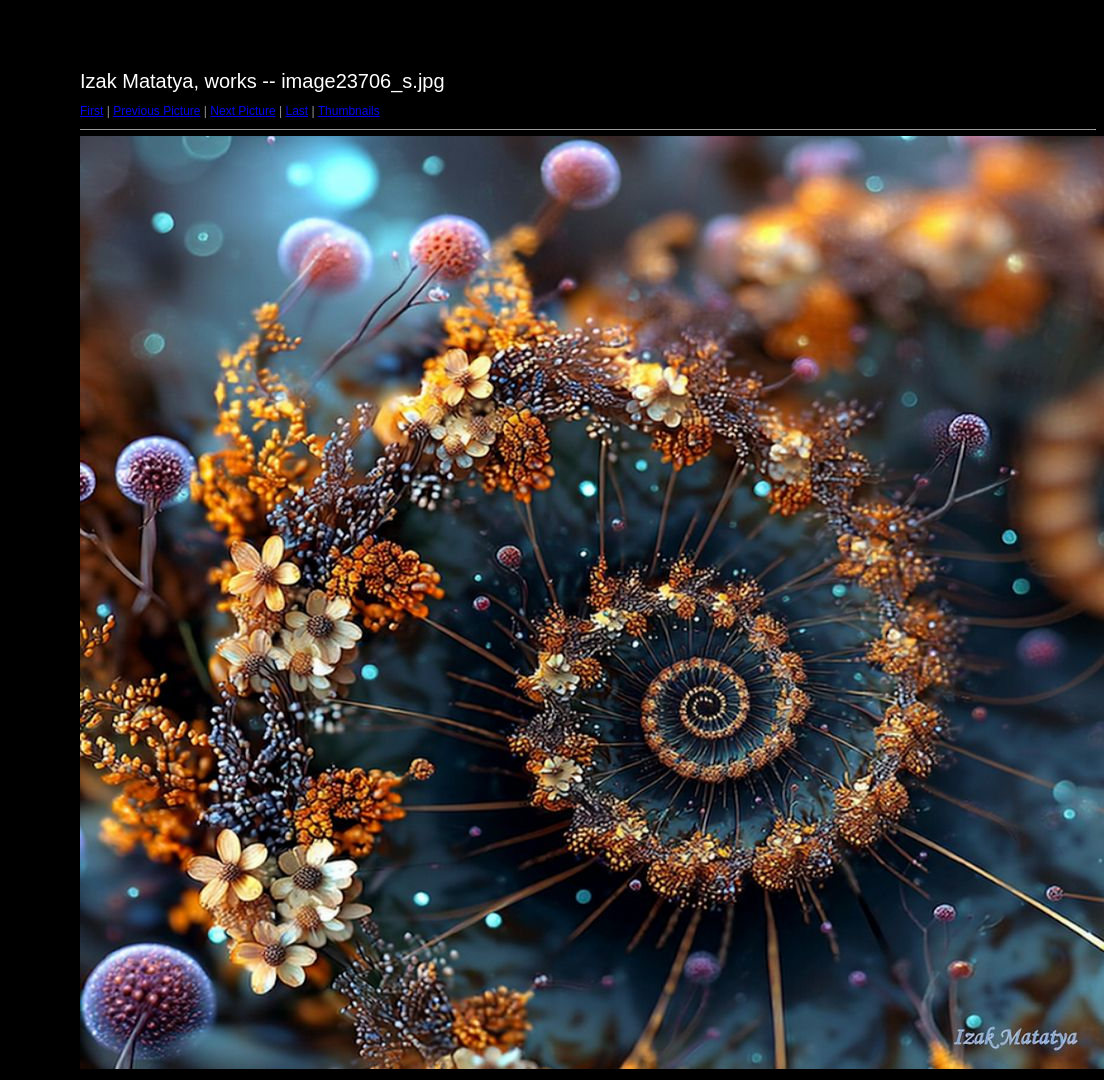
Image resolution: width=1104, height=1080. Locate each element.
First (91, 111)
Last (296, 111)
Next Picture (242, 111)
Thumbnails (349, 111)
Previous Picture (156, 111)
